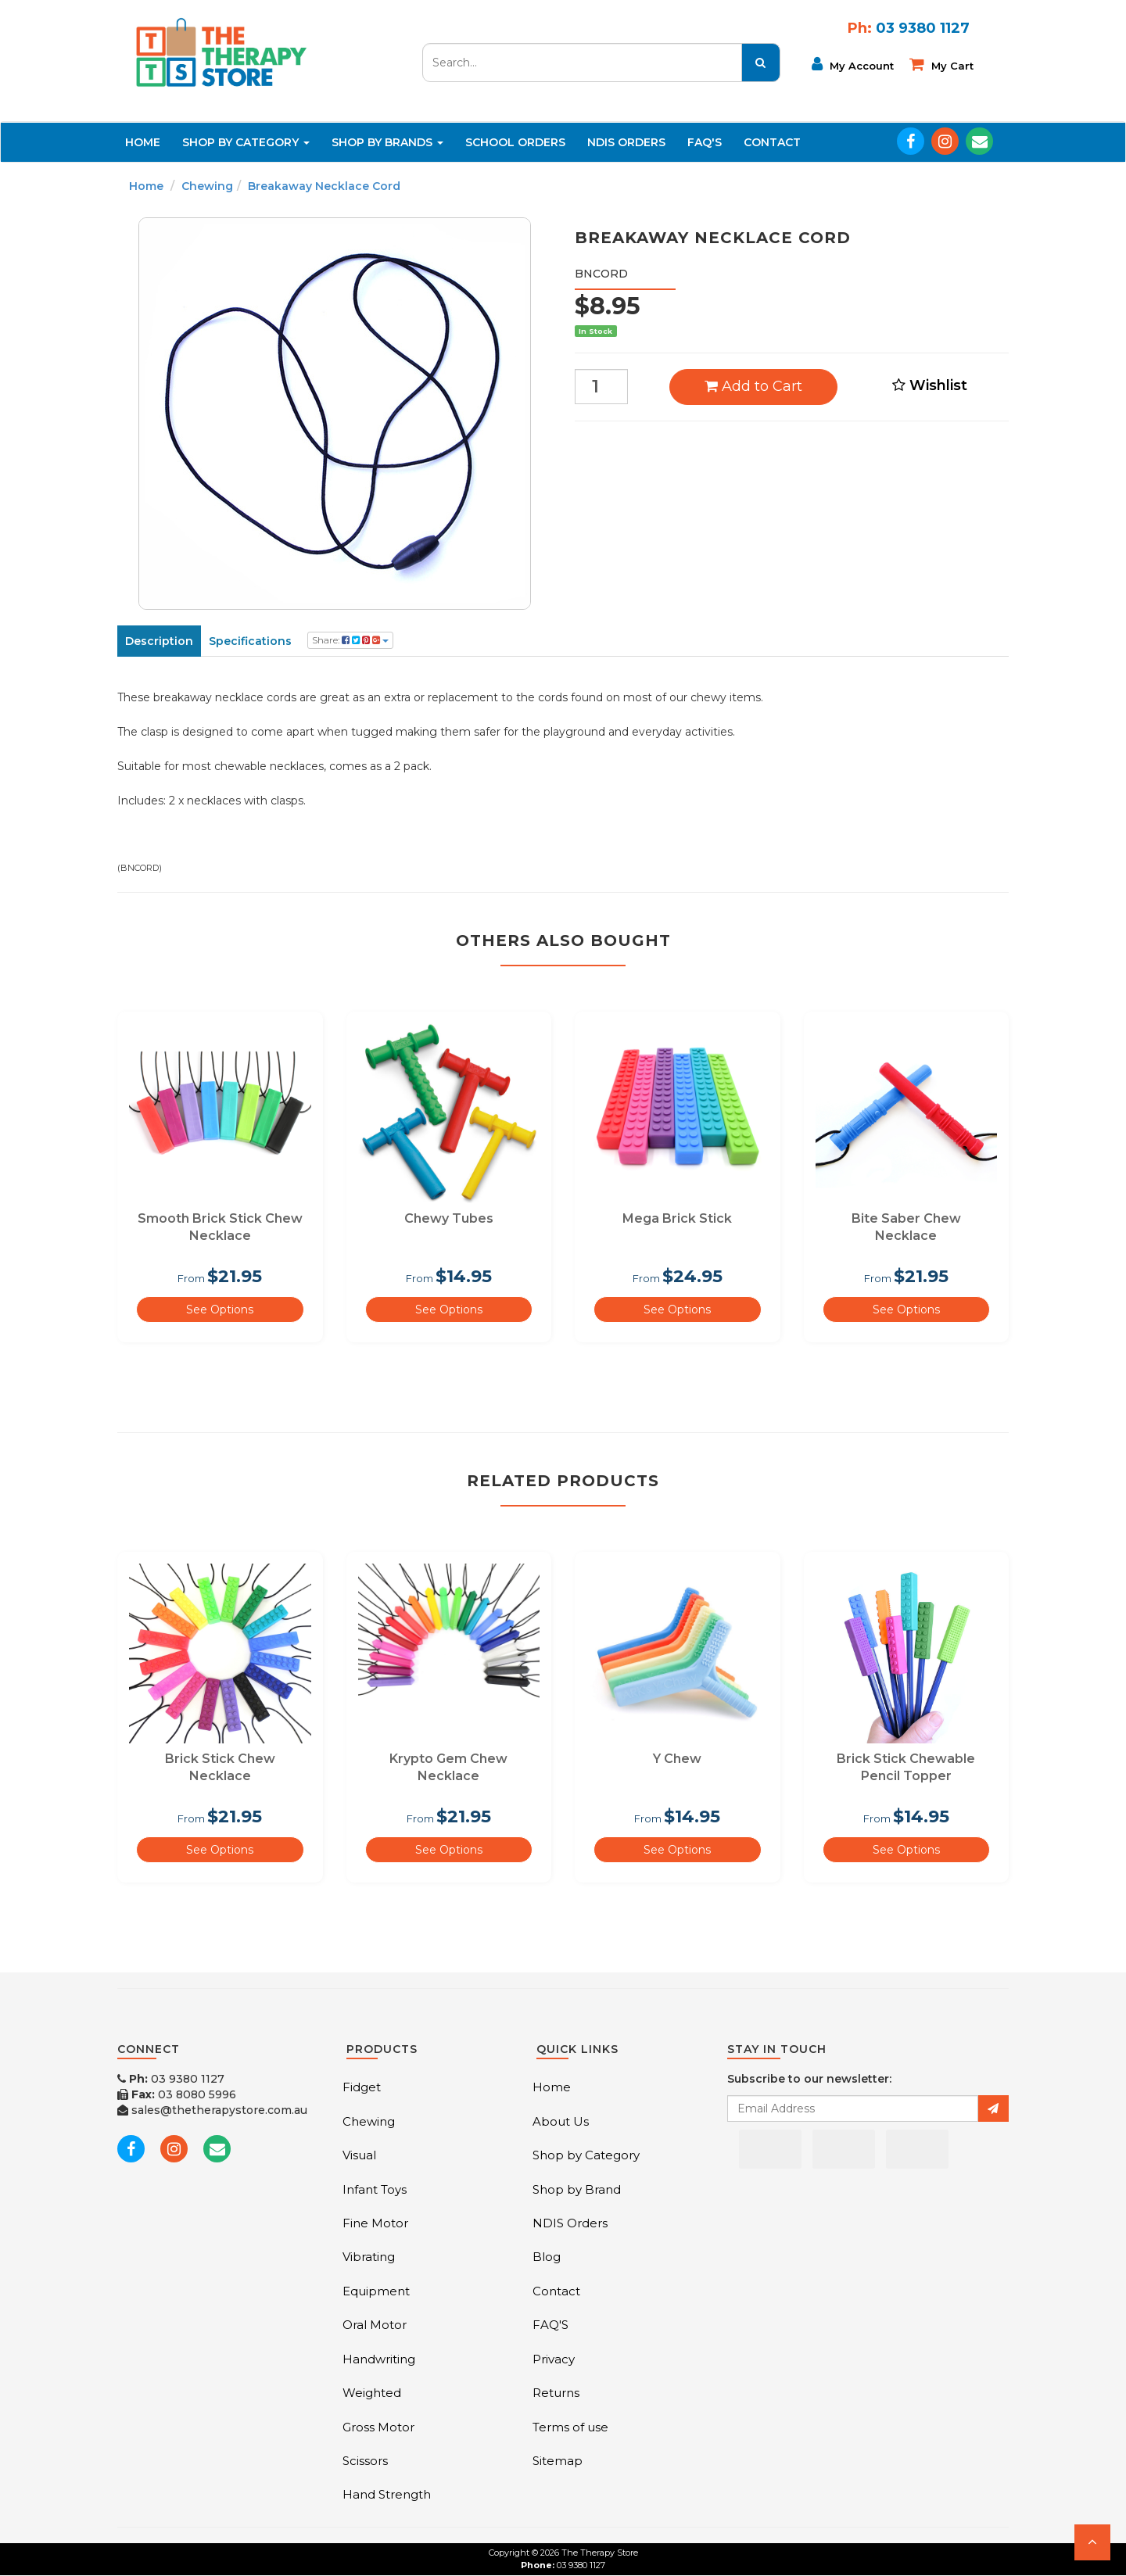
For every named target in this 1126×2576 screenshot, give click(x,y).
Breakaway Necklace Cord (324, 186)
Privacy (554, 2359)
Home (142, 142)
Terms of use (570, 2427)
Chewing (207, 186)
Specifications (250, 641)
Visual (359, 2155)
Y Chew (677, 1758)
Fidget (361, 2087)
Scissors (365, 2460)
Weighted (371, 2392)
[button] (1092, 2542)
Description (159, 641)
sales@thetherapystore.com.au (212, 2110)
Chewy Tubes (448, 1218)
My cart (941, 64)
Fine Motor (375, 2223)
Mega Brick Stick (677, 1218)
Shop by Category (586, 2155)
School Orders (515, 142)
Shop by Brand (577, 2189)
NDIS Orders (626, 142)
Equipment (376, 2291)
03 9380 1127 (170, 2079)
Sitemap (558, 2460)
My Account (853, 64)
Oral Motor (374, 2324)
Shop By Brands (387, 142)
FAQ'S (704, 142)
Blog (547, 2256)
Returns (556, 2392)
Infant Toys (374, 2189)
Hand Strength (386, 2494)
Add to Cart (753, 386)
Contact (772, 142)
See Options (219, 1309)
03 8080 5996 (176, 2094)
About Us (561, 2121)
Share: (350, 640)
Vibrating (368, 2256)
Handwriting (378, 2359)
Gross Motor (378, 2427)
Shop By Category (246, 142)
